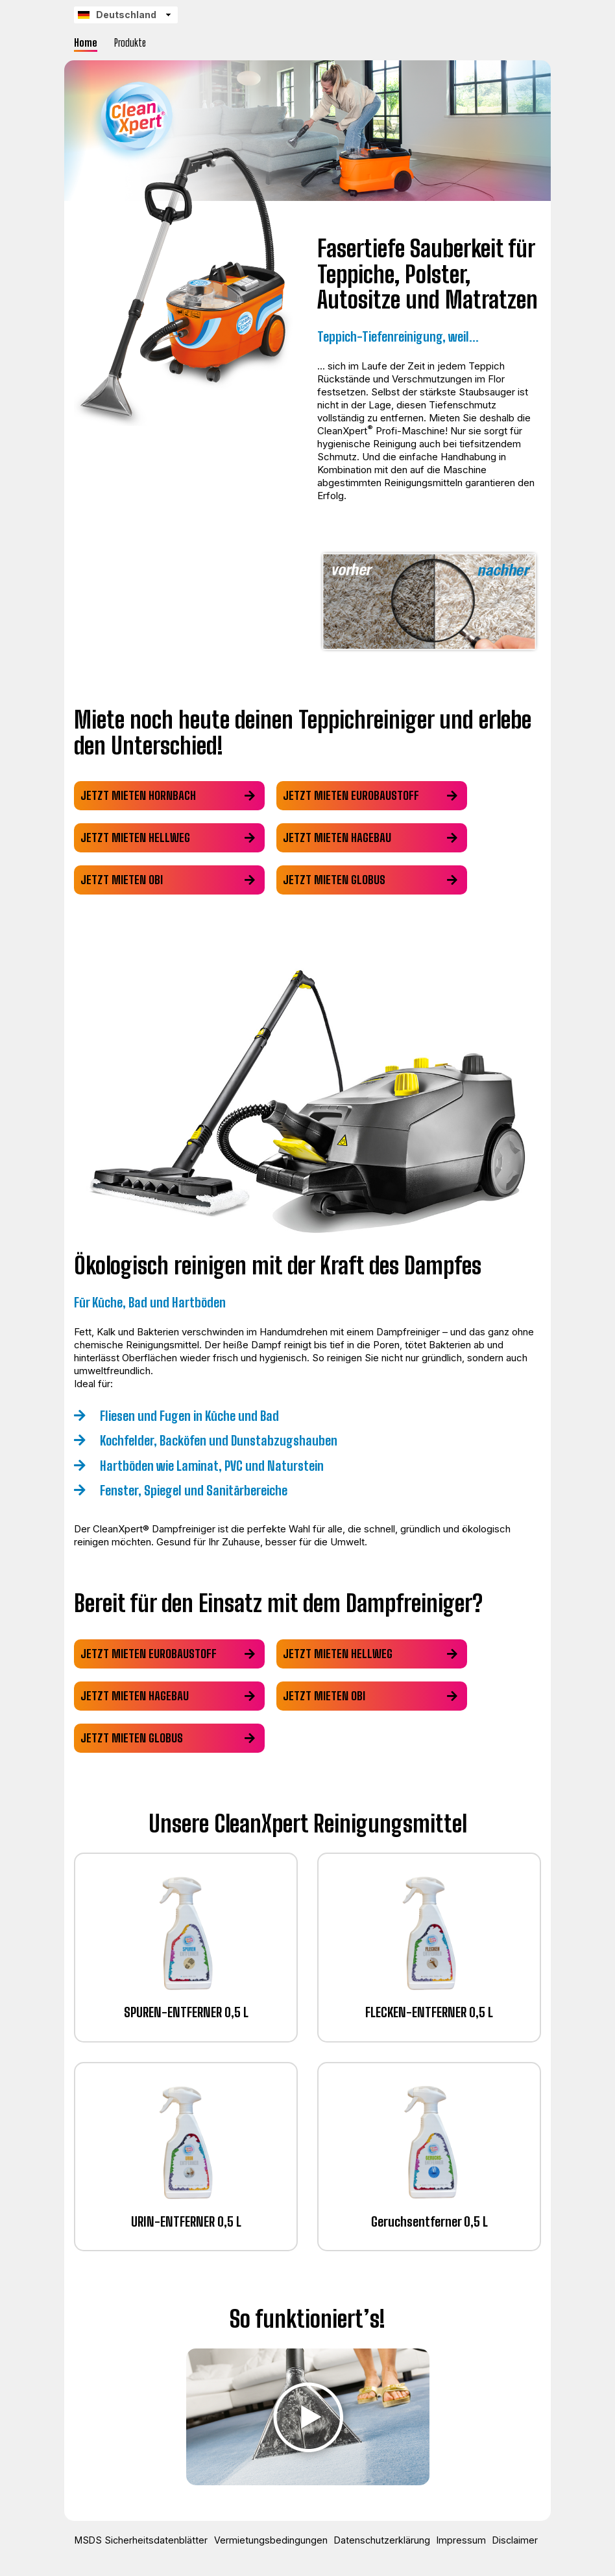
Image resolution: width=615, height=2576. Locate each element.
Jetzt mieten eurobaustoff (353, 795)
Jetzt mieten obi (121, 879)
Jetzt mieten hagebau (339, 837)
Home (85, 42)
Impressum (457, 2540)
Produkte (130, 42)
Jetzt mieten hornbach (138, 795)
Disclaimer (508, 2540)
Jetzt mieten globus (336, 879)
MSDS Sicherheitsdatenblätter (146, 2540)
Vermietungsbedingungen (272, 2540)
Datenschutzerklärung (381, 2540)
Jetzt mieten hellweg (135, 837)
